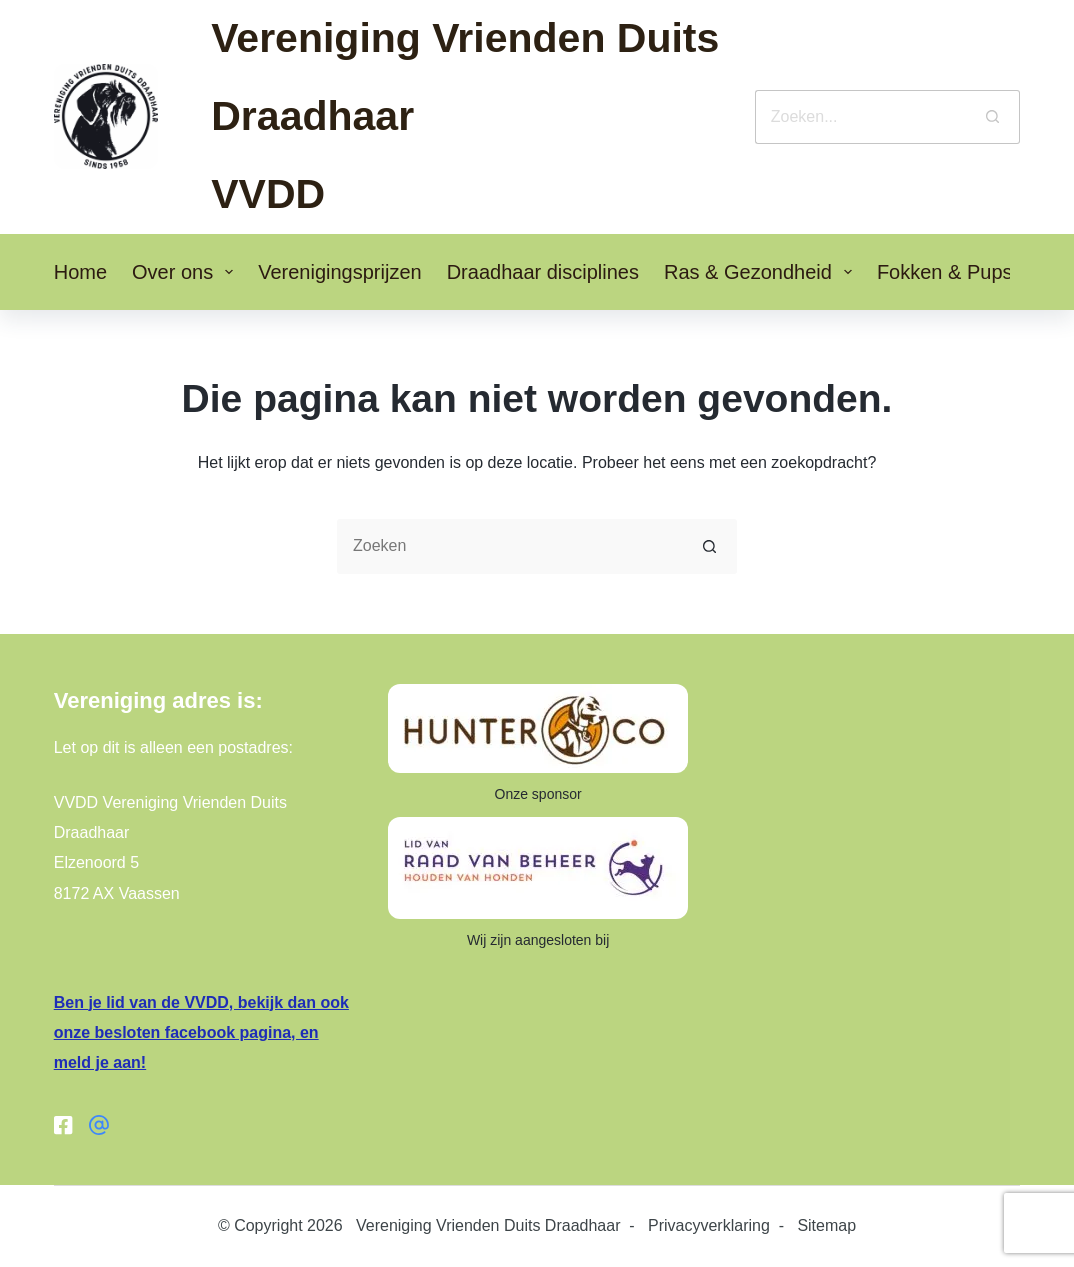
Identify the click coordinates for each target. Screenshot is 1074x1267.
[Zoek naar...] (861, 117)
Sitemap (826, 1225)
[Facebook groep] (99, 1125)
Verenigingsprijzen (339, 272)
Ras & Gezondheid (762, 272)
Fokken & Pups (959, 272)
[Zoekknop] (993, 117)
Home (80, 272)
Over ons (186, 272)
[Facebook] (64, 1125)
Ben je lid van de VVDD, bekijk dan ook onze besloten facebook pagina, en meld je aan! (201, 1033)
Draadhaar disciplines (543, 272)
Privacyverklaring (709, 1225)
